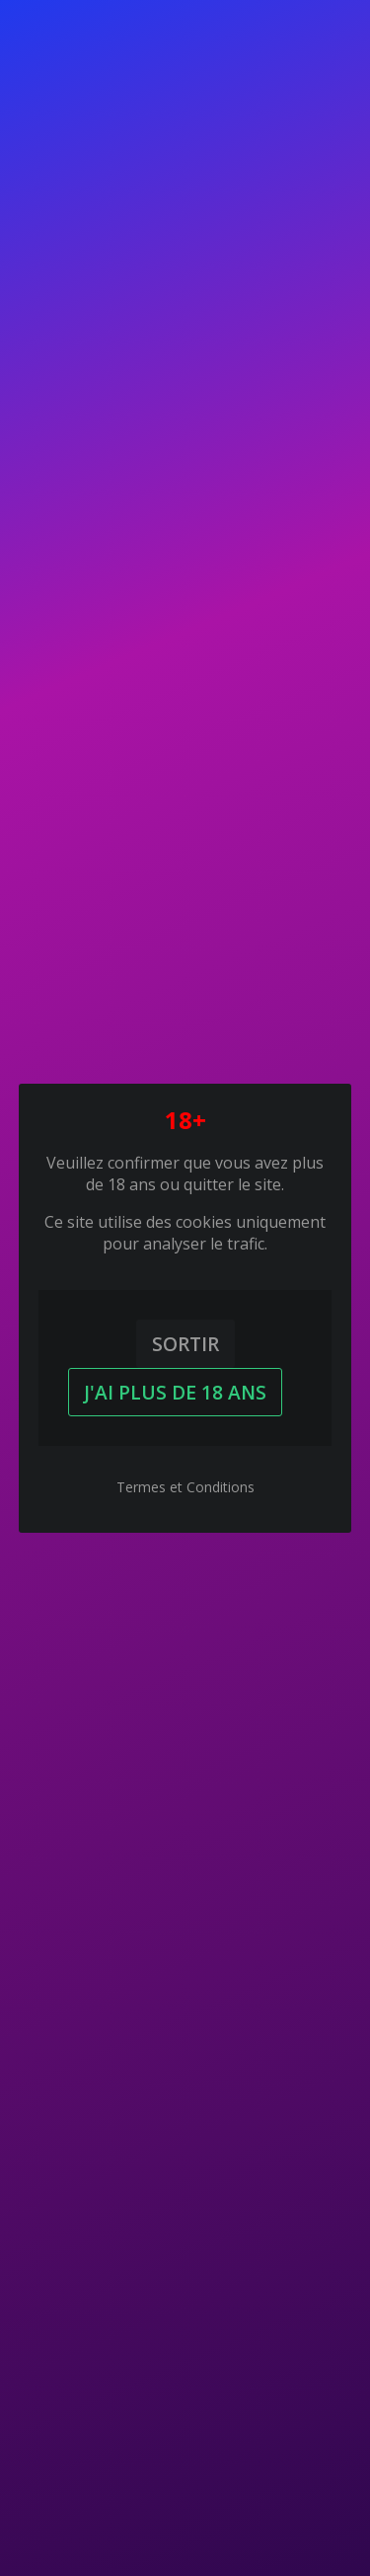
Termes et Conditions (185, 1486)
